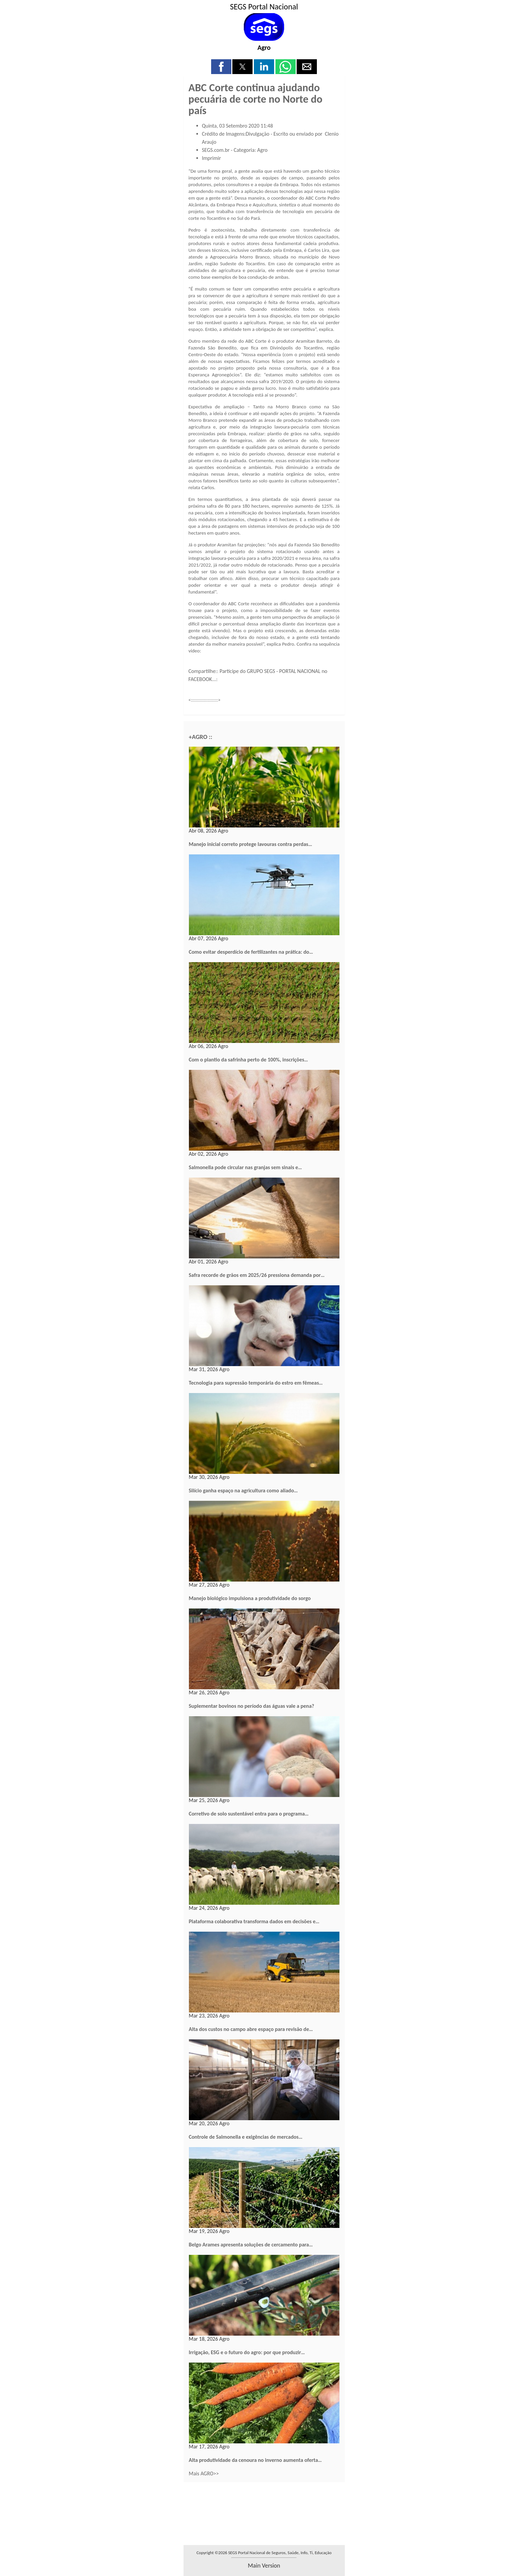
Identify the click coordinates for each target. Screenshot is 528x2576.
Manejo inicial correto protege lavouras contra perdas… (250, 844)
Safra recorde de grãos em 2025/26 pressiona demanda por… (257, 1275)
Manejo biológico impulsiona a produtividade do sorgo (250, 1598)
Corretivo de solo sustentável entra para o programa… (249, 1813)
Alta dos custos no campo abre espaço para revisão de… (251, 2029)
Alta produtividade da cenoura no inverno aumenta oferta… (255, 2460)
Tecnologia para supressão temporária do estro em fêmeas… (256, 1383)
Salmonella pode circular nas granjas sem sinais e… (245, 1167)
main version (264, 2565)
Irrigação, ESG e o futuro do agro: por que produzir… (247, 2352)
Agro (263, 47)
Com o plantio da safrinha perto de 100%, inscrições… (248, 1059)
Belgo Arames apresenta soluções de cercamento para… (251, 2244)
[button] (221, 66)
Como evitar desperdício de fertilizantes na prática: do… (251, 952)
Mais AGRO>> (204, 2473)
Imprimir (211, 158)
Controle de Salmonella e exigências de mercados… (246, 2137)
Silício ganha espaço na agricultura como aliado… (243, 1490)
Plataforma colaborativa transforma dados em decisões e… (254, 1921)
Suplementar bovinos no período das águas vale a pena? (251, 1706)
